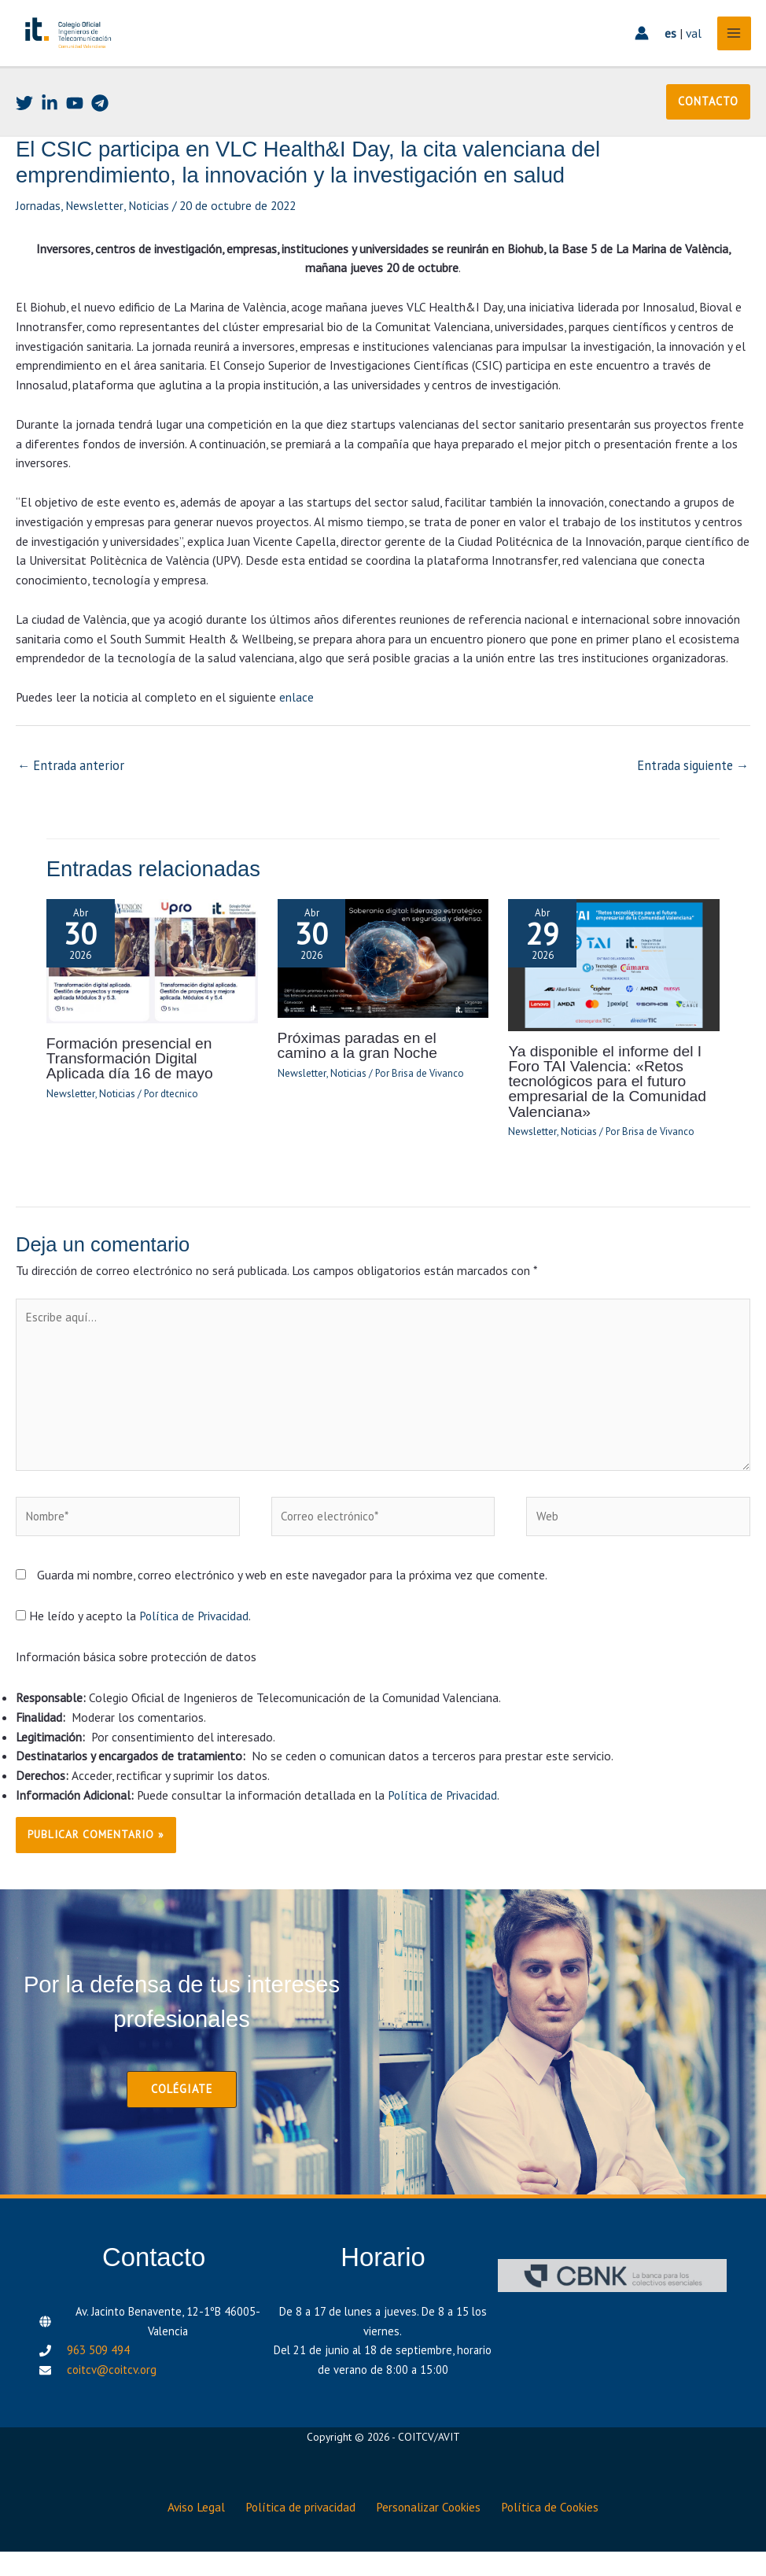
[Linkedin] (49, 139)
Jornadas (38, 241)
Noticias (152, 241)
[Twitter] (24, 139)
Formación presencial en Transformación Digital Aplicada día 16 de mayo (147, 1090)
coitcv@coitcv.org (112, 2401)
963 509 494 (98, 2381)
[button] (708, 138)
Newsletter (96, 241)
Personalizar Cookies (432, 2533)
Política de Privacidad (194, 1648)
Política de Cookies (560, 2533)
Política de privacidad (298, 2533)
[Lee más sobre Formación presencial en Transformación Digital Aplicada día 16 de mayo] (152, 993)
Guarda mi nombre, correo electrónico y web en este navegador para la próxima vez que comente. (292, 1607)
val (689, 51)
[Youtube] (74, 139)
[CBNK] (612, 2306)
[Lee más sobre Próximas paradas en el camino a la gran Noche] (383, 990)
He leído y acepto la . (134, 1648)
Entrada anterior (68, 800)
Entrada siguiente (695, 800)
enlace (296, 732)
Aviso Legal (187, 2533)
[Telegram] (100, 139)
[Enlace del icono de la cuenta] (637, 52)
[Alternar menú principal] (729, 51)
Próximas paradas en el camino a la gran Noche (378, 1077)
